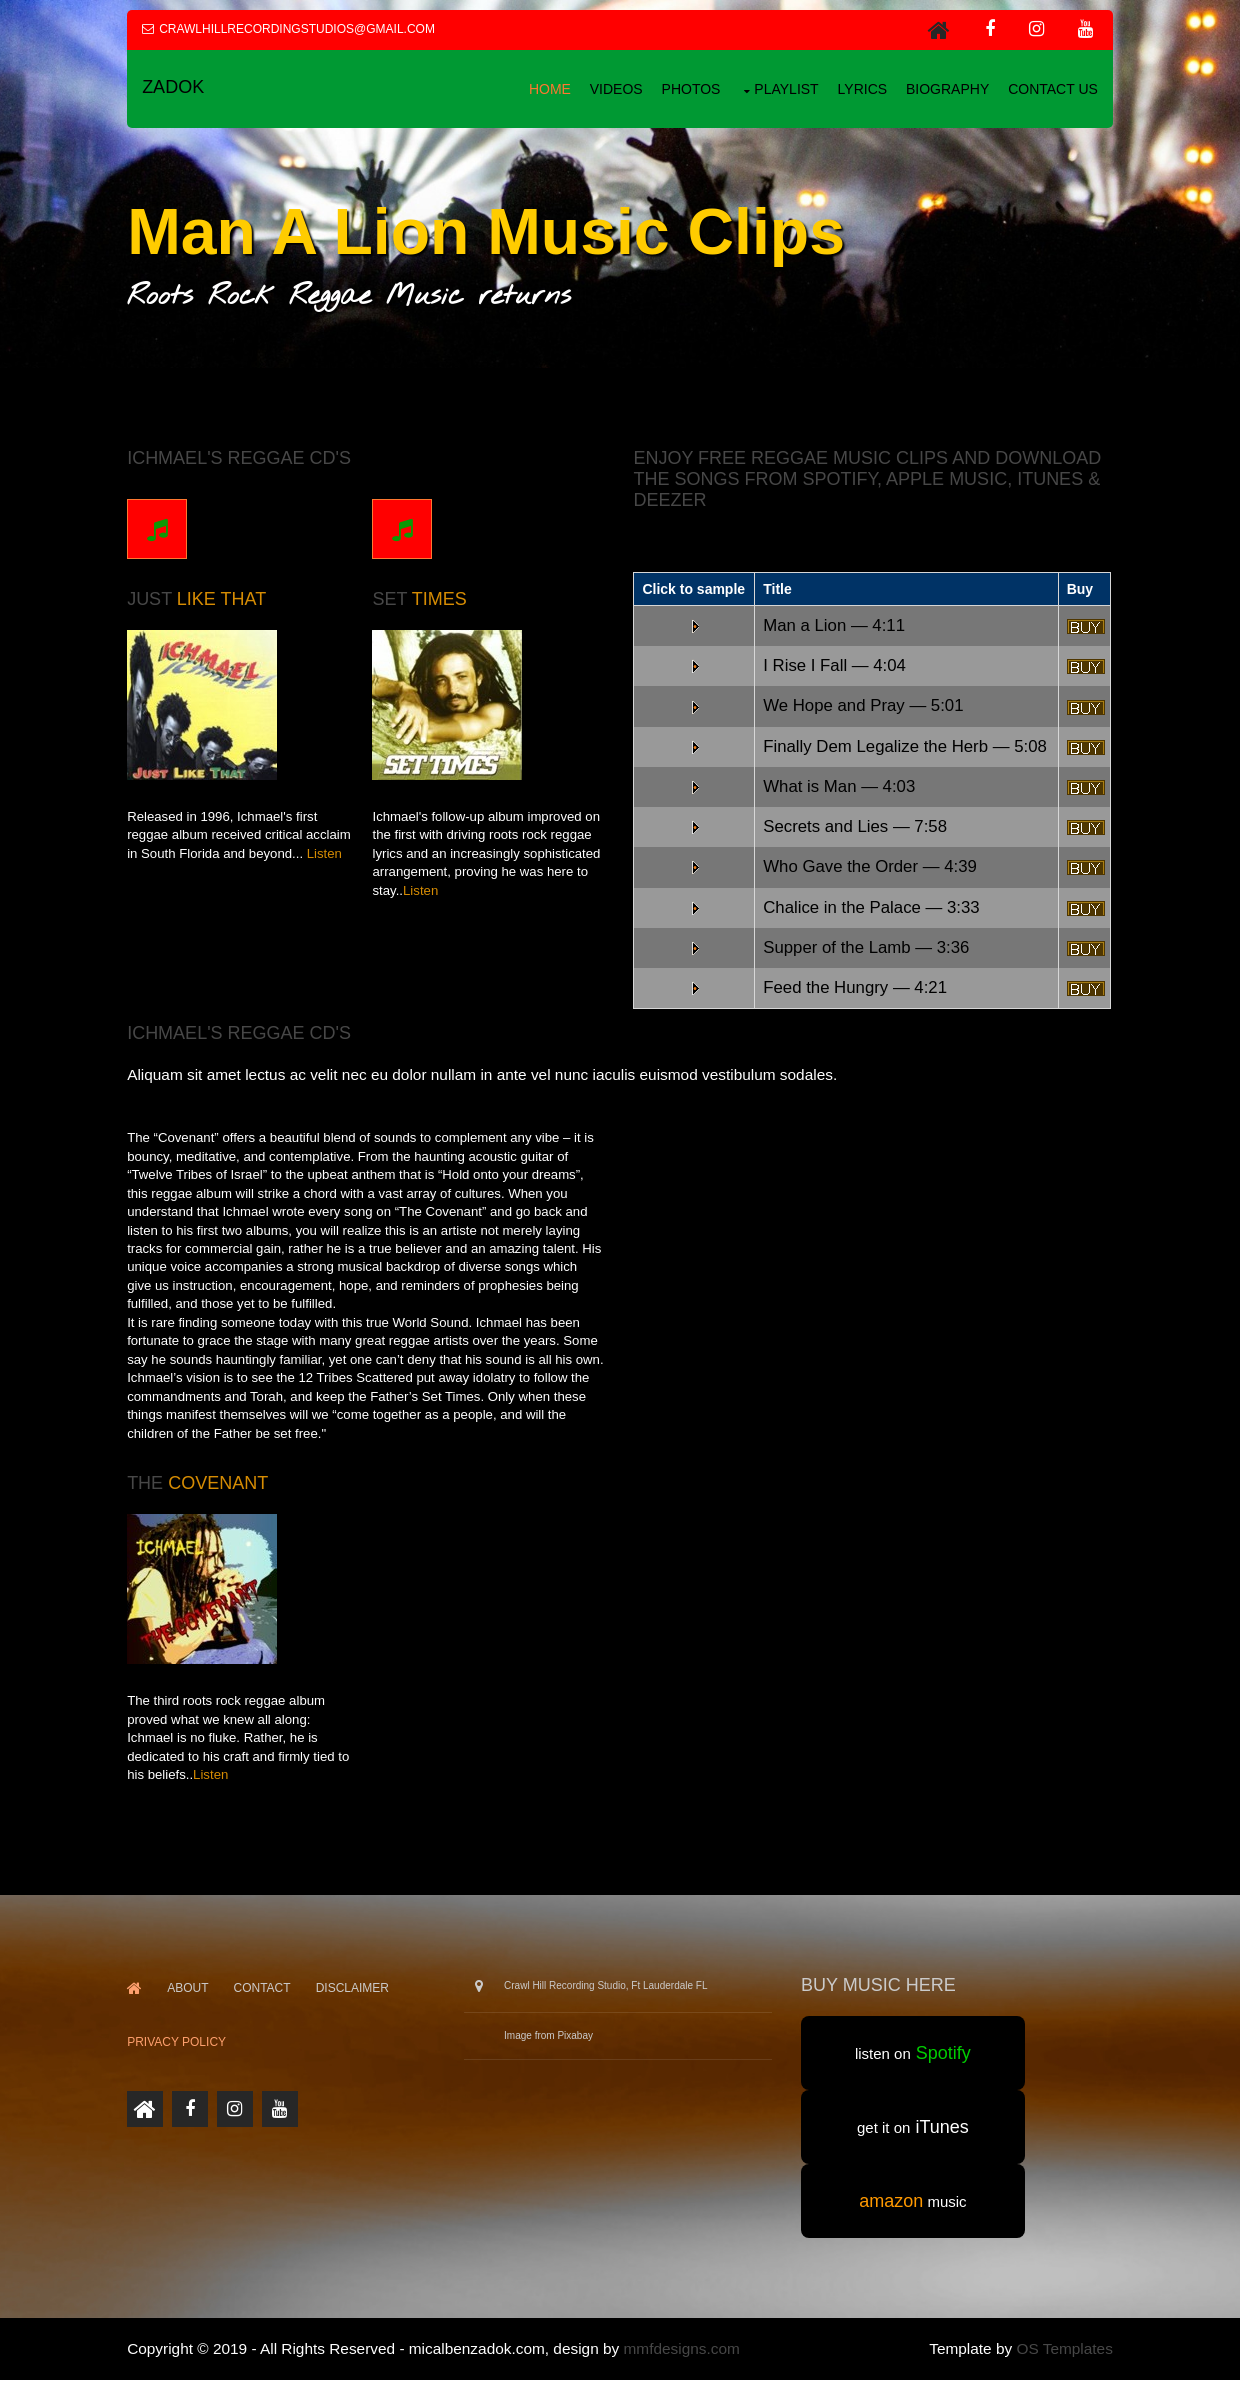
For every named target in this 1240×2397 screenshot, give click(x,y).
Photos (687, 88)
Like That (225, 597)
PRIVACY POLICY (180, 2060)
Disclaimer (356, 2005)
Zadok (177, 88)
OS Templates (1061, 2365)
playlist (782, 88)
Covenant (222, 1501)
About (191, 2005)
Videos (612, 88)
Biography (943, 88)
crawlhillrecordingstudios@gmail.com (301, 29)
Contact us (1049, 88)
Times (442, 597)
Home (546, 88)
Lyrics (859, 88)
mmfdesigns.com (685, 2365)
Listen (328, 851)
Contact (265, 2005)
